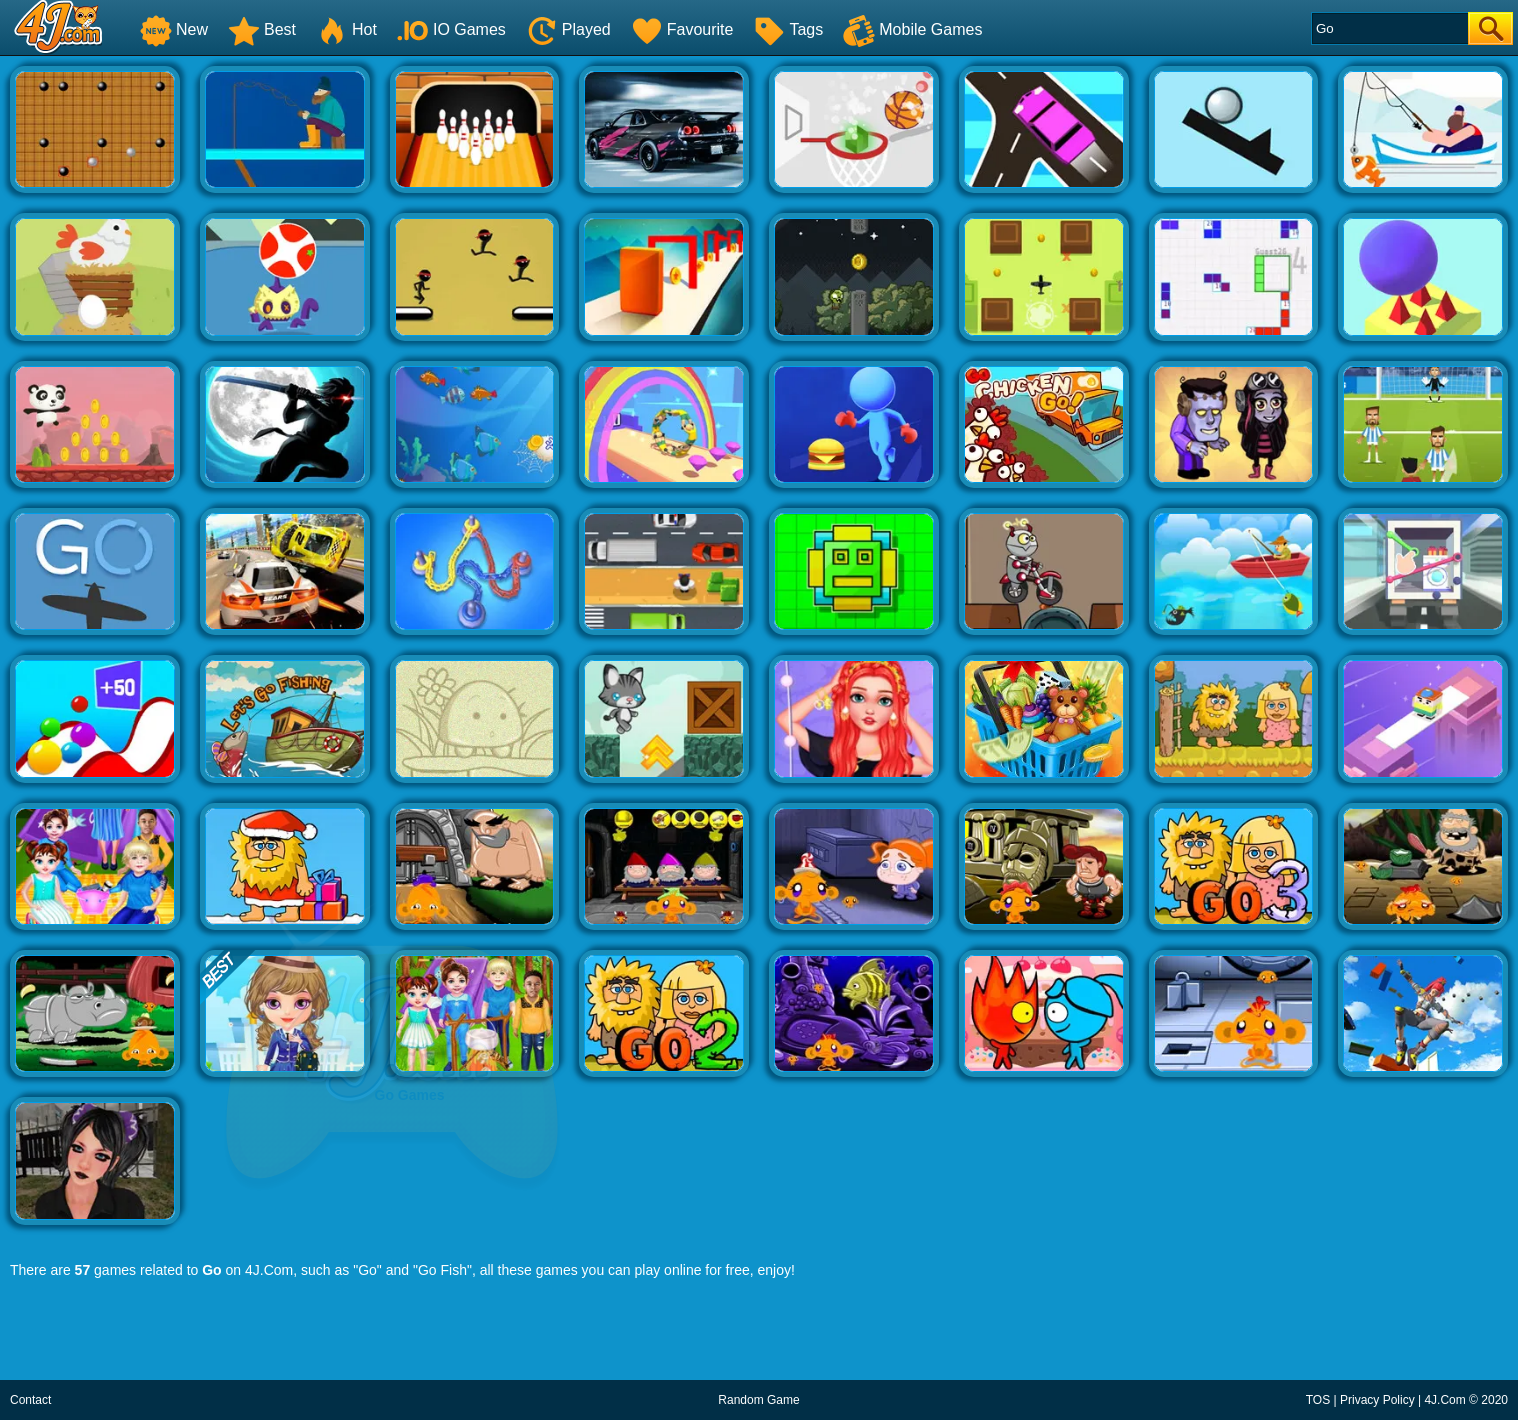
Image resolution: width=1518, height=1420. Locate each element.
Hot (346, 29)
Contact (30, 1400)
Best (262, 29)
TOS (1318, 1400)
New (174, 29)
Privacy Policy (1377, 1400)
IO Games (451, 29)
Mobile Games (912, 29)
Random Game (758, 1400)
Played (568, 29)
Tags (788, 29)
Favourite (682, 29)
